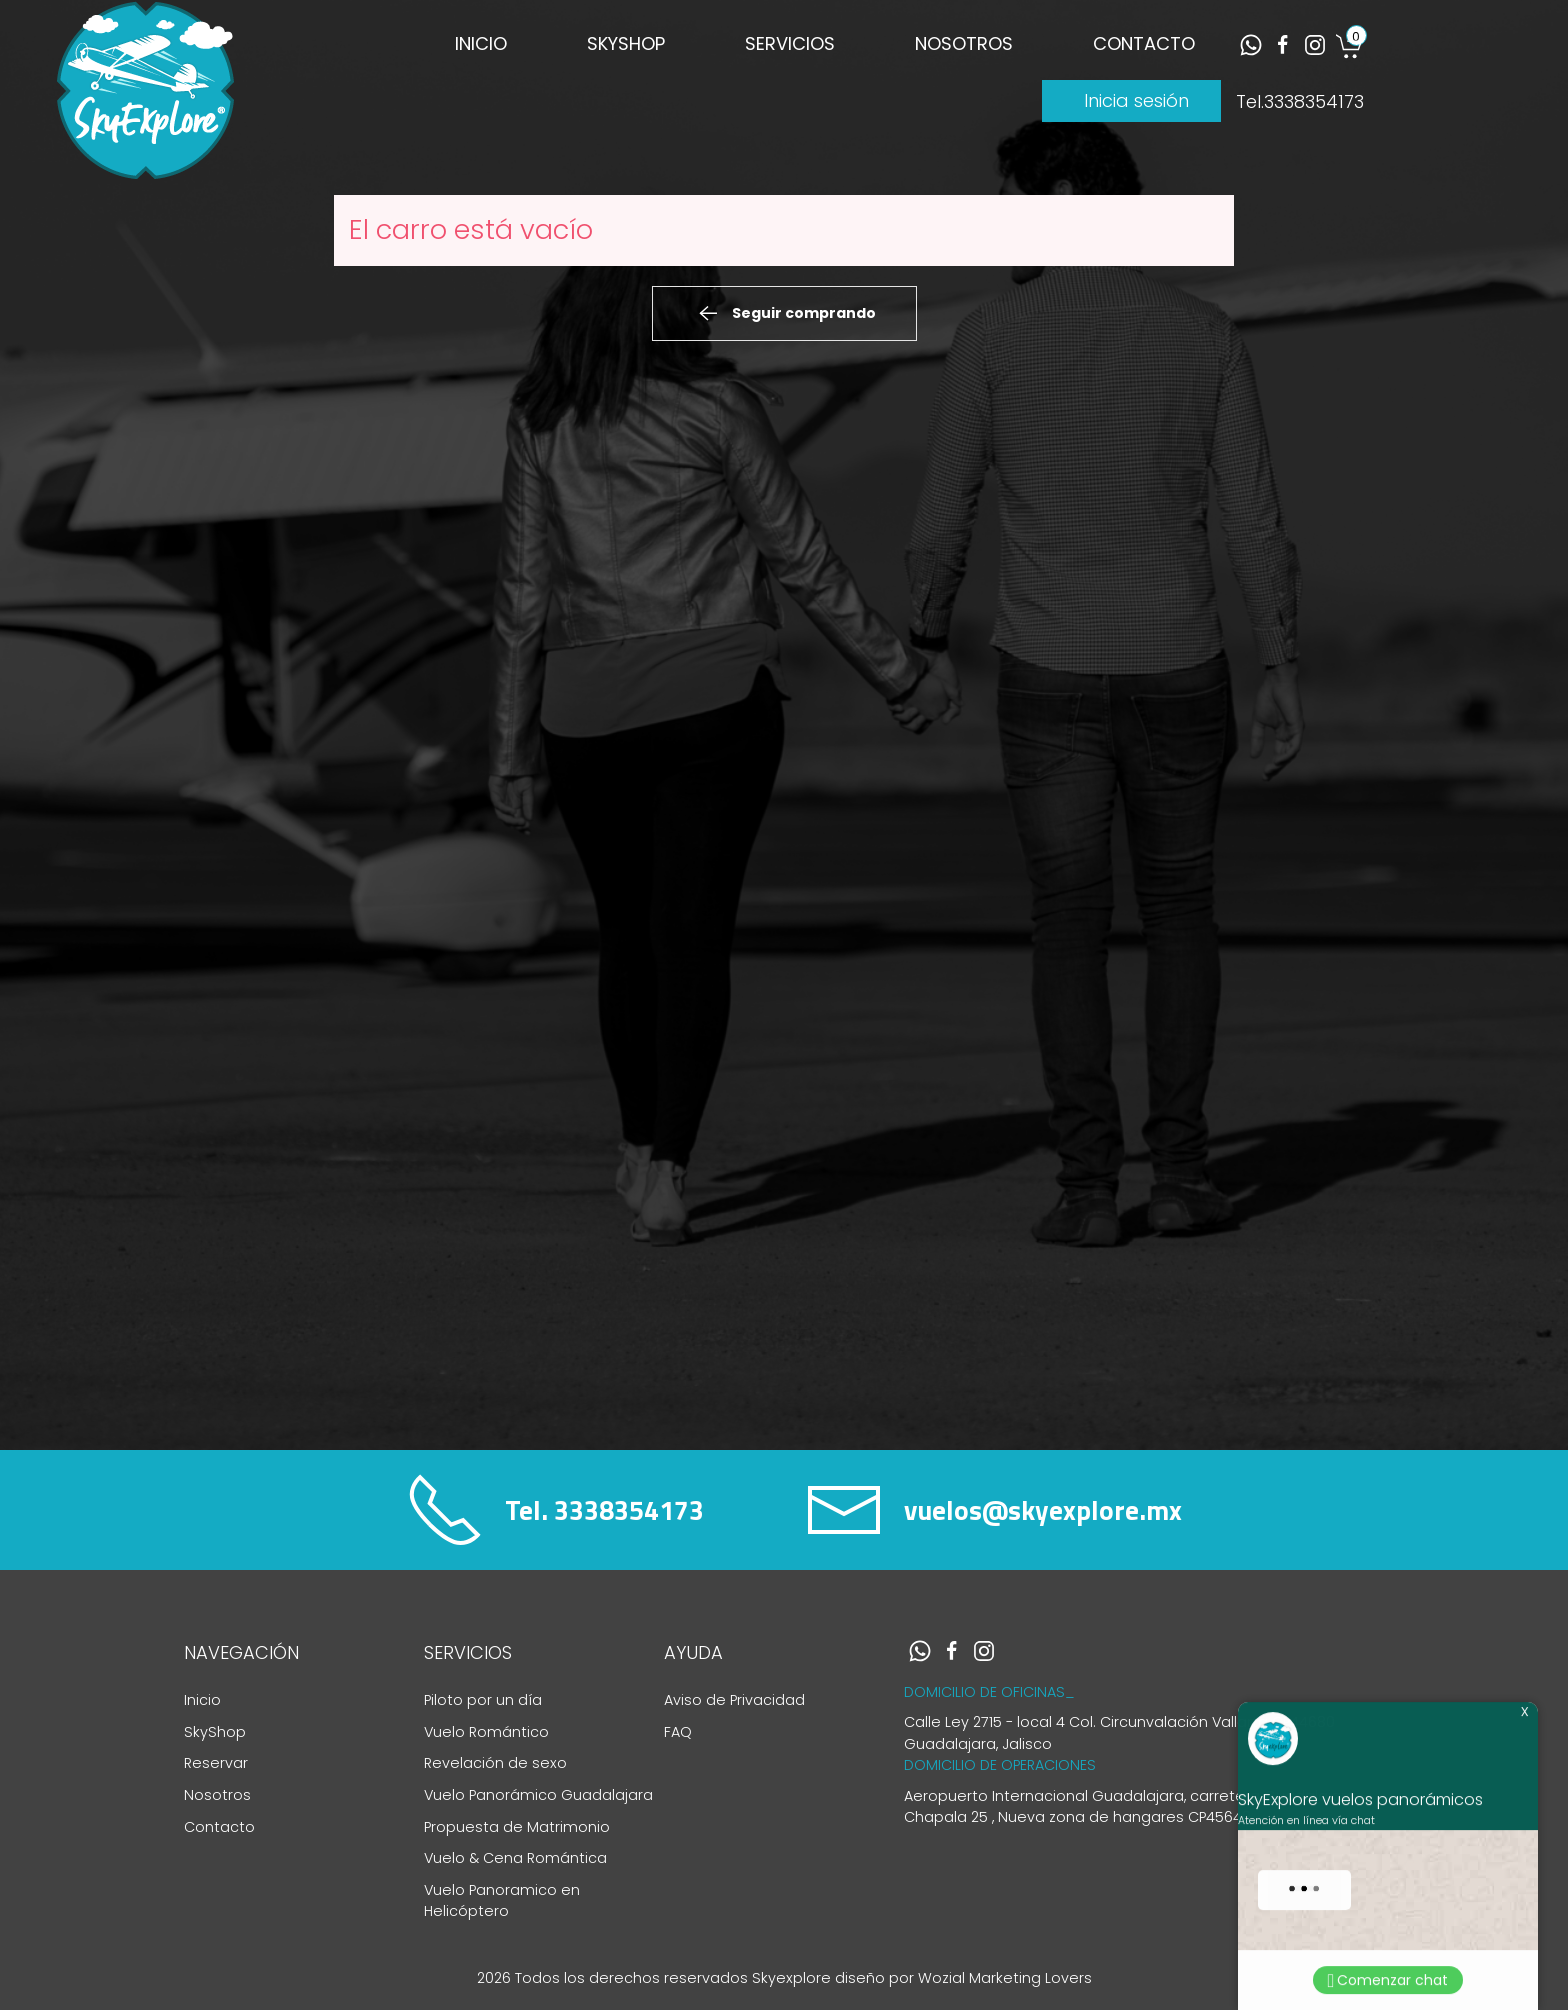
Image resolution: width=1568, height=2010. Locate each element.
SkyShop (215, 1732)
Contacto (219, 1827)
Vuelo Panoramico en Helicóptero (502, 1901)
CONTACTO (1144, 43)
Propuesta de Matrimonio (517, 1827)
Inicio (202, 1700)
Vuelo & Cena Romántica (515, 1858)
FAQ (678, 1732)
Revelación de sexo (495, 1763)
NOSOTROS (964, 43)
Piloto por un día (483, 1700)
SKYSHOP (626, 43)
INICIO (481, 43)
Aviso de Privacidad (734, 1700)
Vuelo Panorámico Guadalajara (538, 1795)
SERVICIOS (790, 43)
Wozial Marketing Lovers (1005, 1978)
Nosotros (217, 1795)
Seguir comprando (784, 314)
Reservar (216, 1763)
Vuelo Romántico (486, 1732)
